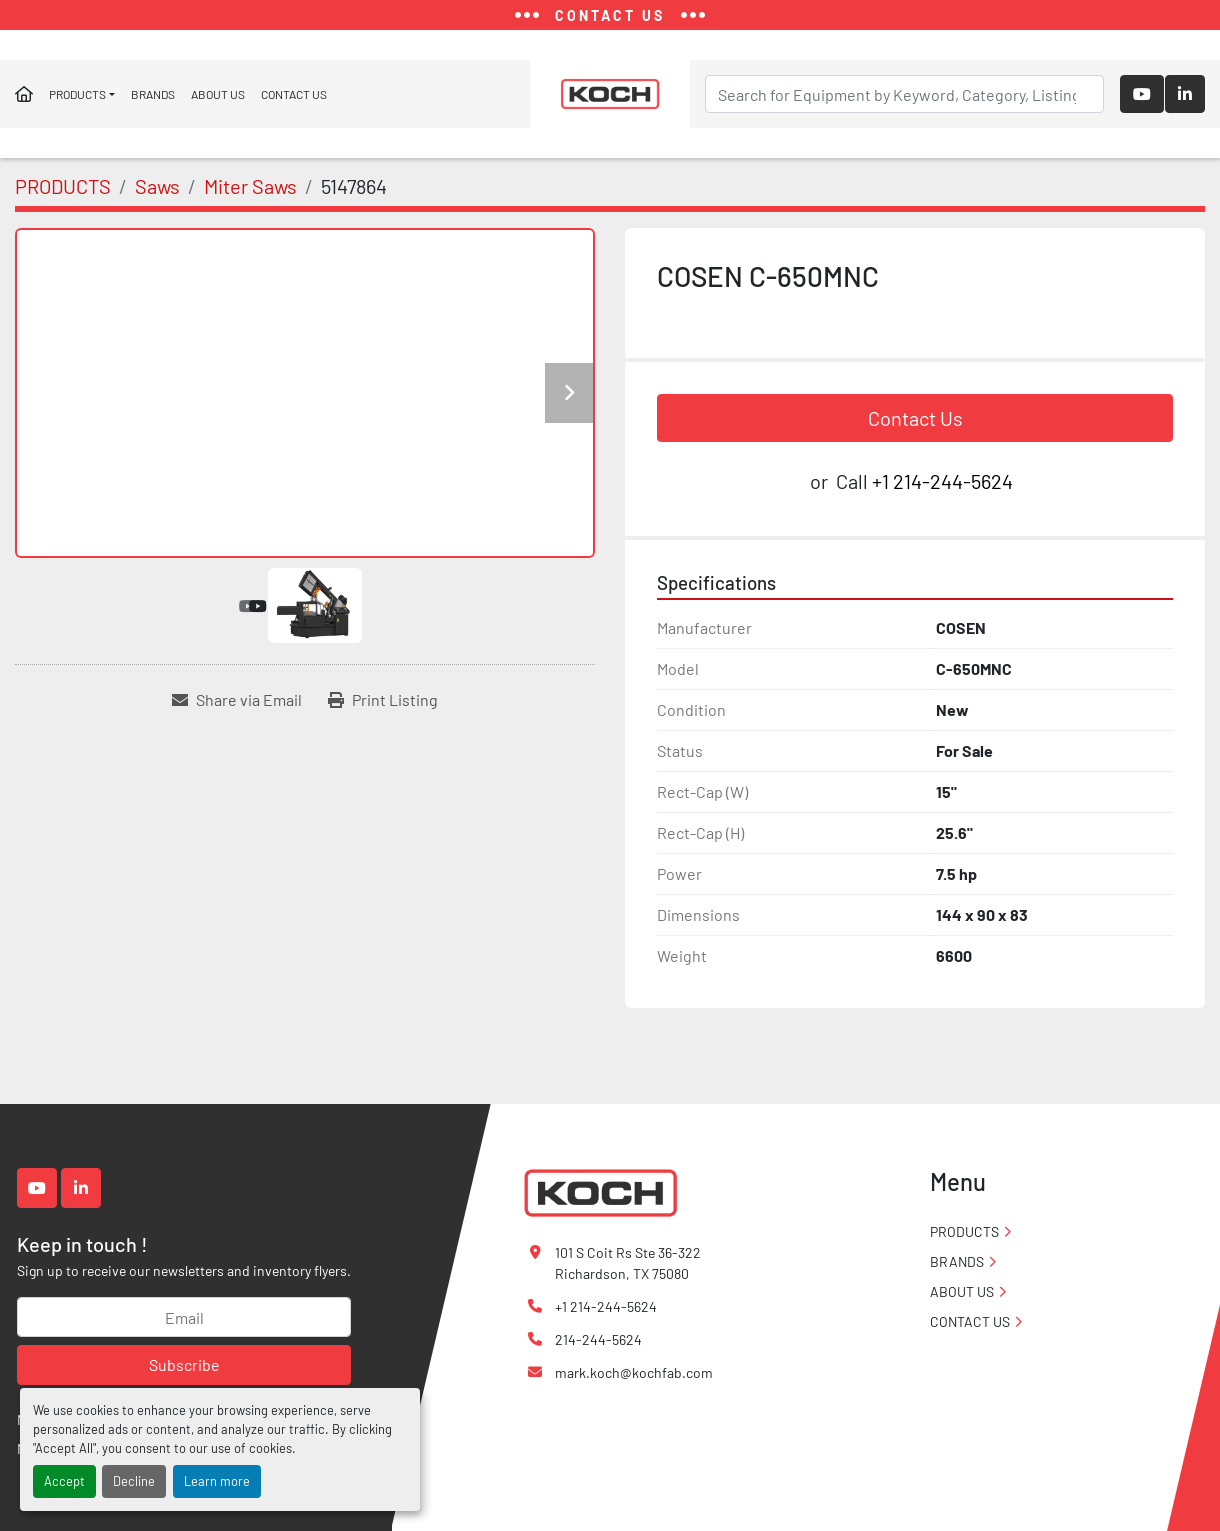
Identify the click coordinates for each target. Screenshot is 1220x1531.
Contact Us (915, 418)
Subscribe (184, 1364)
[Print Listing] (383, 700)
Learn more (217, 1481)
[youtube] (1142, 94)
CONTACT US (294, 94)
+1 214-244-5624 (942, 481)
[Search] (904, 94)
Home (24, 94)
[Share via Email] (237, 700)
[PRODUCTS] (63, 186)
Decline (134, 1481)
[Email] (184, 1317)
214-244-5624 (598, 1339)
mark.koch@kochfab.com (634, 1372)
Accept (64, 1481)
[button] (82, 94)
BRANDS (153, 94)
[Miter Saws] (250, 186)
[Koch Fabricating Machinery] (600, 1191)
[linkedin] (1185, 94)
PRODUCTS (77, 94)
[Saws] (157, 186)
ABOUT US (218, 94)
